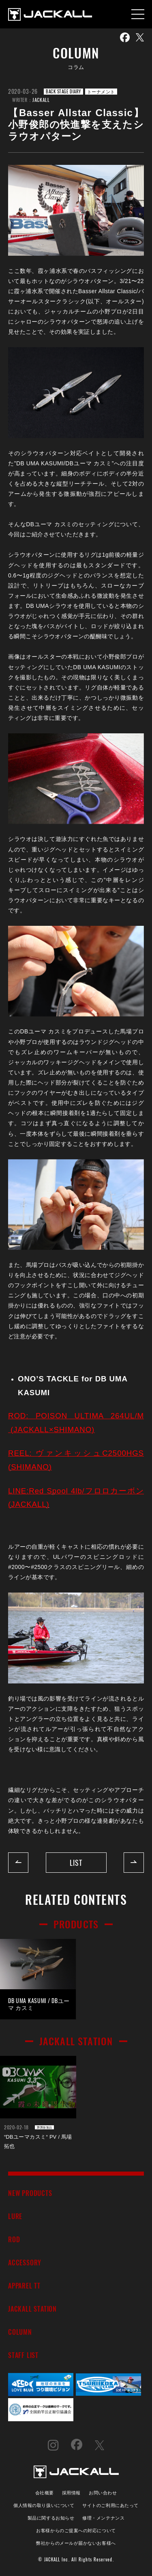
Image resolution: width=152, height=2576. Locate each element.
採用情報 (71, 2492)
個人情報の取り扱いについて (43, 2505)
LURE (15, 2216)
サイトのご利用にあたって (110, 2505)
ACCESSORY (24, 2262)
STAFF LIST (23, 2354)
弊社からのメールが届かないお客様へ (76, 2542)
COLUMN (20, 2331)
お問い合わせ (103, 2492)
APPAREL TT (24, 2285)
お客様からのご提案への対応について (76, 2530)
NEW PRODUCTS (30, 2192)
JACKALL (40, 99)
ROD (14, 2239)
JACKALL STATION (32, 2308)
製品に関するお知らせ (51, 2517)
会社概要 (44, 2492)
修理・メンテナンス (103, 2517)
